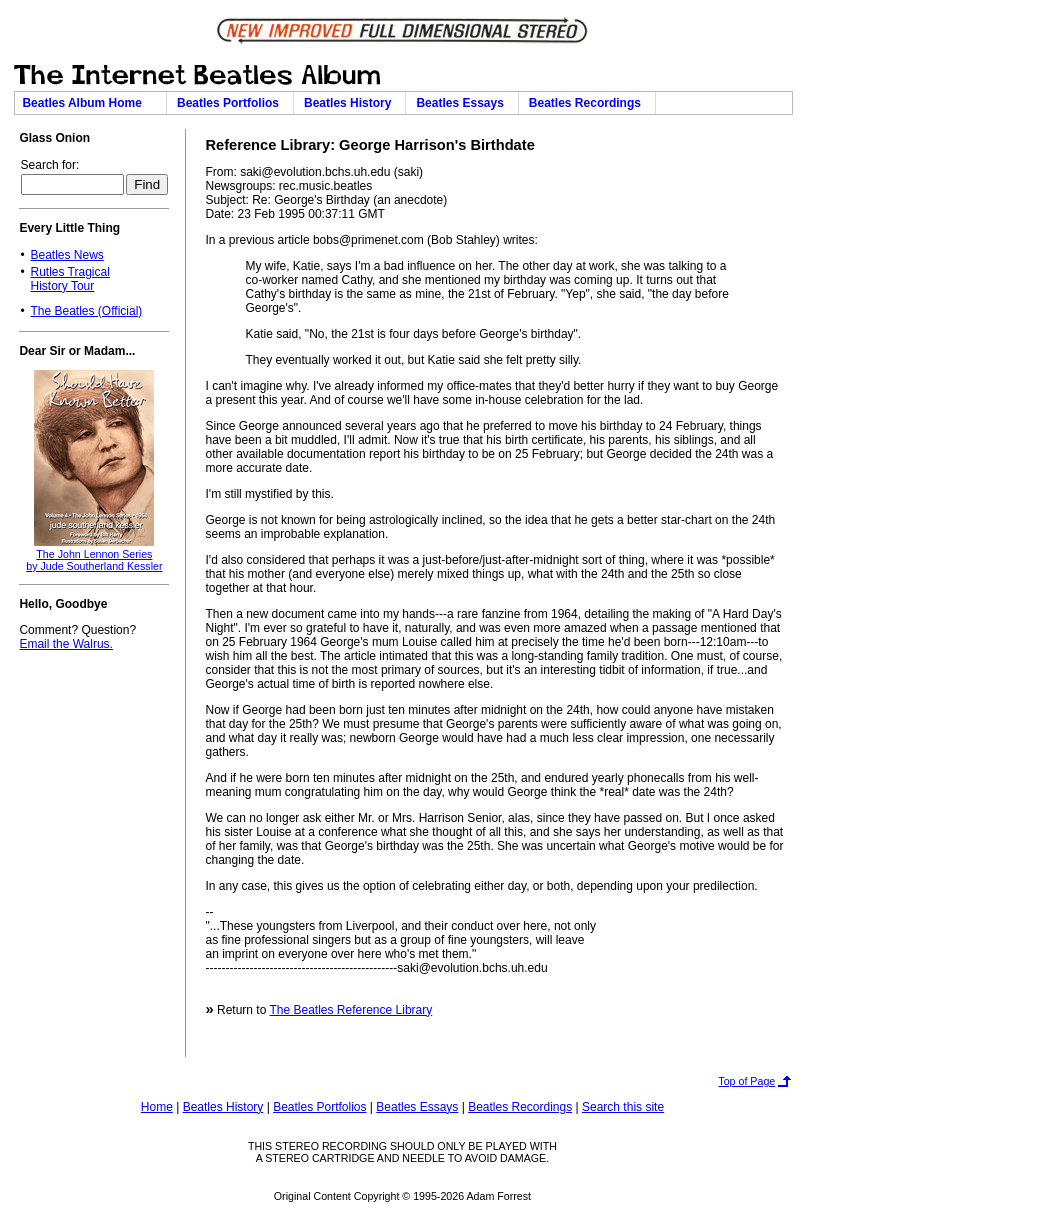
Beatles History (351, 103)
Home (157, 1107)
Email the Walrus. (66, 644)
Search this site (623, 1107)
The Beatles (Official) (86, 311)
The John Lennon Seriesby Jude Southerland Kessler (94, 560)
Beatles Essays (463, 103)
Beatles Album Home (90, 103)
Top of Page (746, 1081)
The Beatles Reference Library (350, 1010)
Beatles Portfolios (231, 103)
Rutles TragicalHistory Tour (69, 279)
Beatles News (66, 255)
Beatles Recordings (588, 103)
